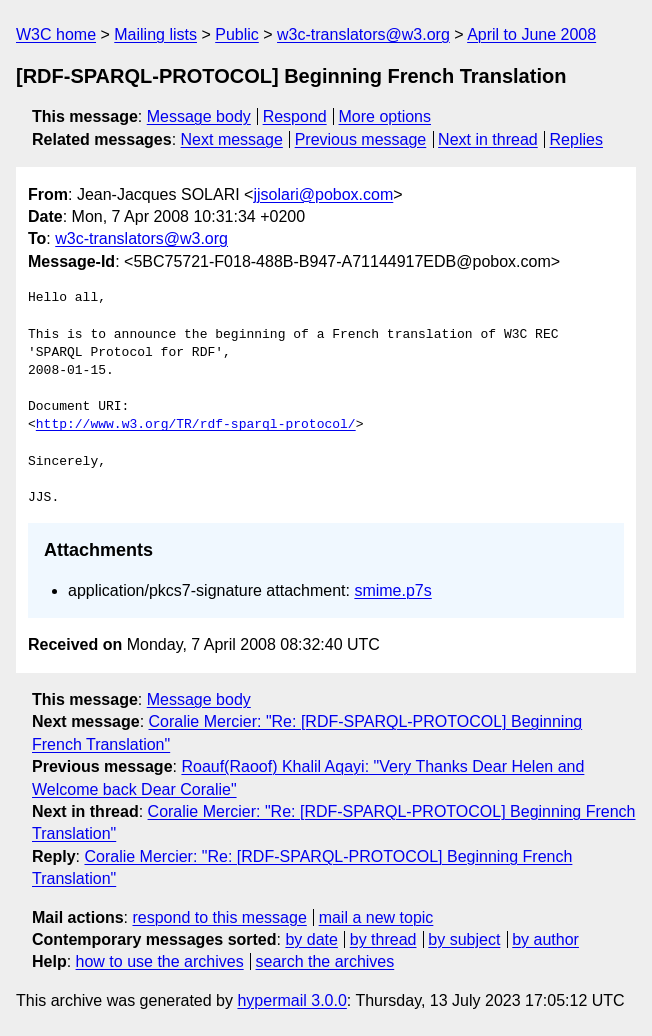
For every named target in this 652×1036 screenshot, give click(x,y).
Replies (576, 139)
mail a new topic (376, 917)
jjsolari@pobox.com (323, 194)
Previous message (361, 139)
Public (237, 34)
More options (385, 116)
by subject (464, 939)
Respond (295, 116)
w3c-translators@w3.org (363, 34)
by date (311, 939)
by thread (383, 939)
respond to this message (219, 917)
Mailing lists (155, 34)
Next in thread (488, 139)
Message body (199, 116)
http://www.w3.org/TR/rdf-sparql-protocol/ (196, 425)
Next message (232, 139)
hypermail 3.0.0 (291, 1000)
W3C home (56, 34)
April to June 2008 (531, 34)
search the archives (325, 961)
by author (545, 939)
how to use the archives (160, 961)
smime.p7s (392, 590)
